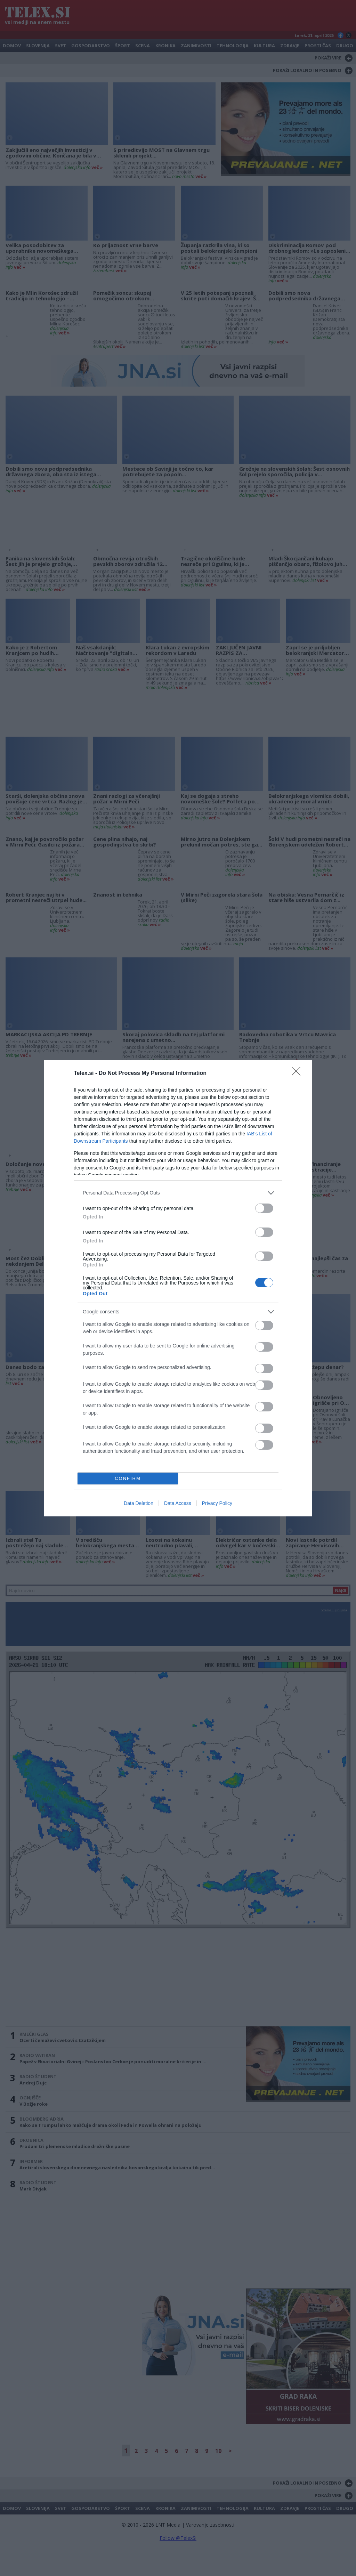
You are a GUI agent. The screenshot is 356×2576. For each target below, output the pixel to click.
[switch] (264, 1208)
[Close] (298, 1073)
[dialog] (178, 1288)
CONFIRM (128, 1478)
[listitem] (178, 1193)
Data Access (177, 1503)
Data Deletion (138, 1503)
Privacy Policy (217, 1503)
